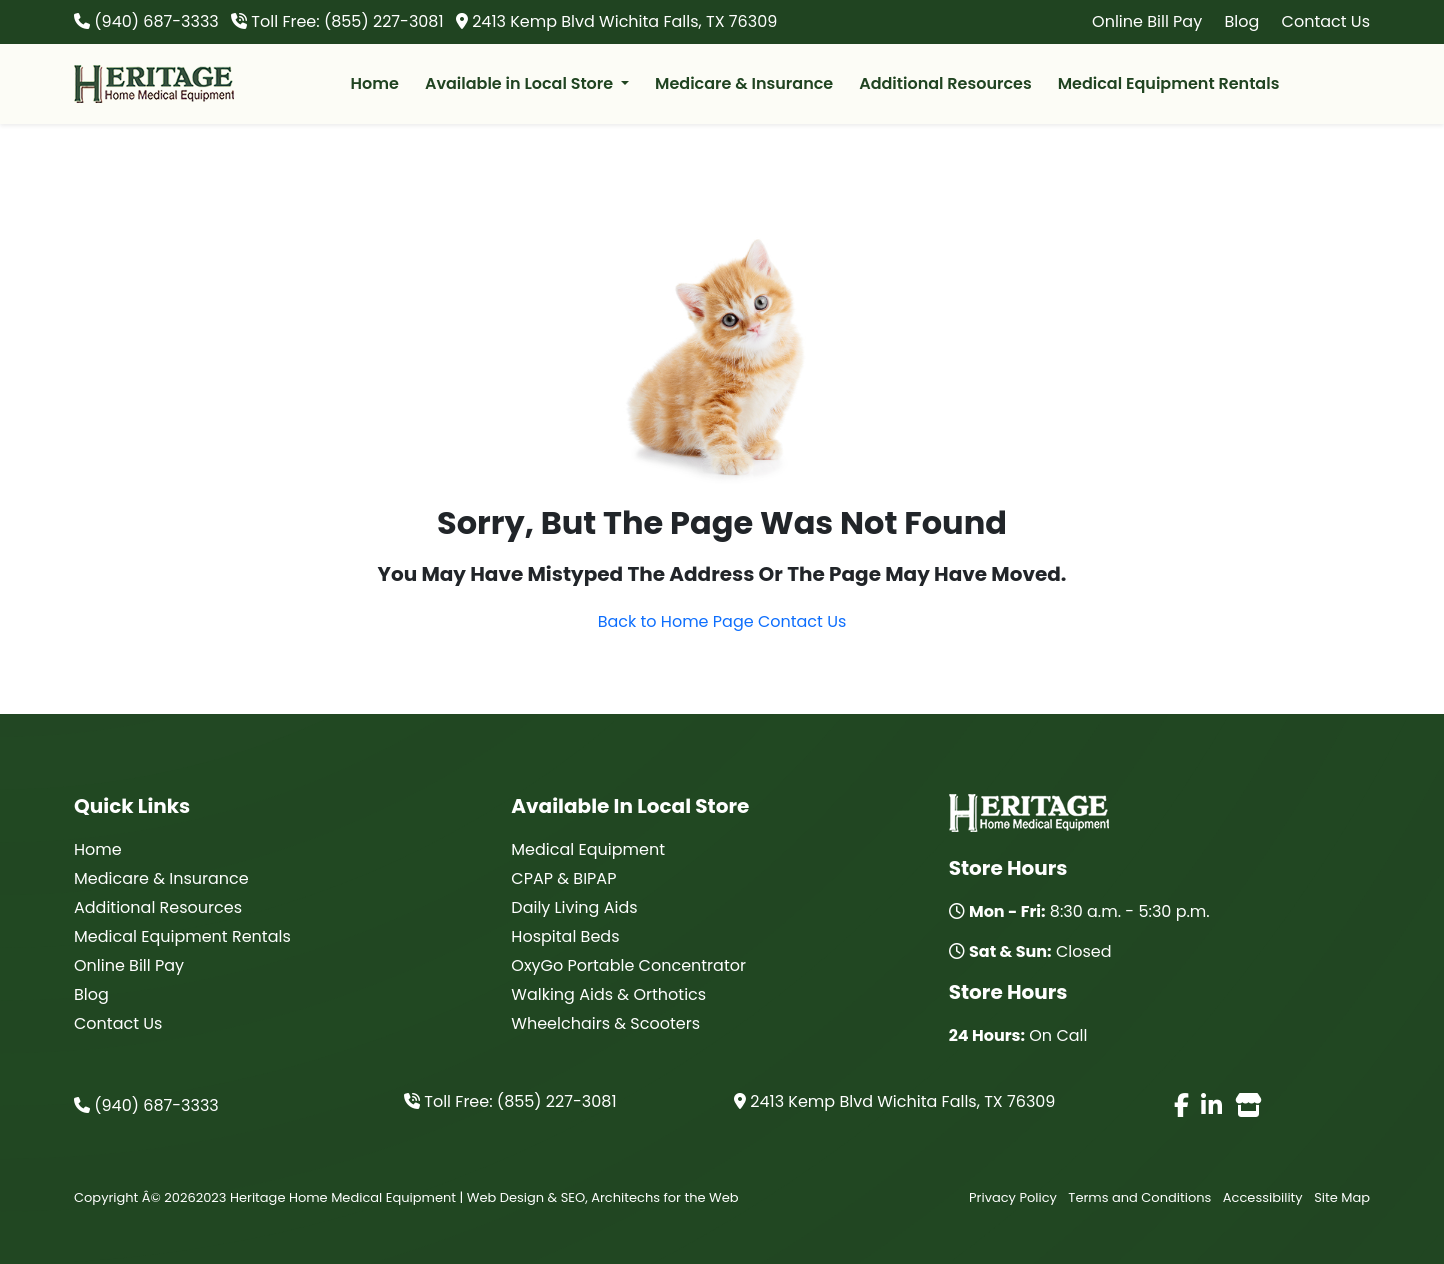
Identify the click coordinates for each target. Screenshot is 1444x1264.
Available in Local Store (521, 83)
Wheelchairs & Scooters (605, 1023)
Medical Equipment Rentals (1169, 83)
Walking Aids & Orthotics (608, 994)
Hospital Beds (565, 936)
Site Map (1342, 1197)
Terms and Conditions (1139, 1197)
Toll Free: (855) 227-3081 (510, 1101)
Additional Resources (945, 83)
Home (375, 83)
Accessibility (1263, 1197)
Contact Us (1326, 21)
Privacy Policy (1013, 1197)
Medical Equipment (588, 849)
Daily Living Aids (574, 907)
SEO (573, 1197)
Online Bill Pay (1147, 21)
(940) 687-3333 (146, 1105)
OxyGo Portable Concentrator (628, 965)
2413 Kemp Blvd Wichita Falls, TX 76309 (894, 1101)
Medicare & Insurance (744, 83)
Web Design (505, 1197)
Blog (1241, 21)
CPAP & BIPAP (563, 878)
